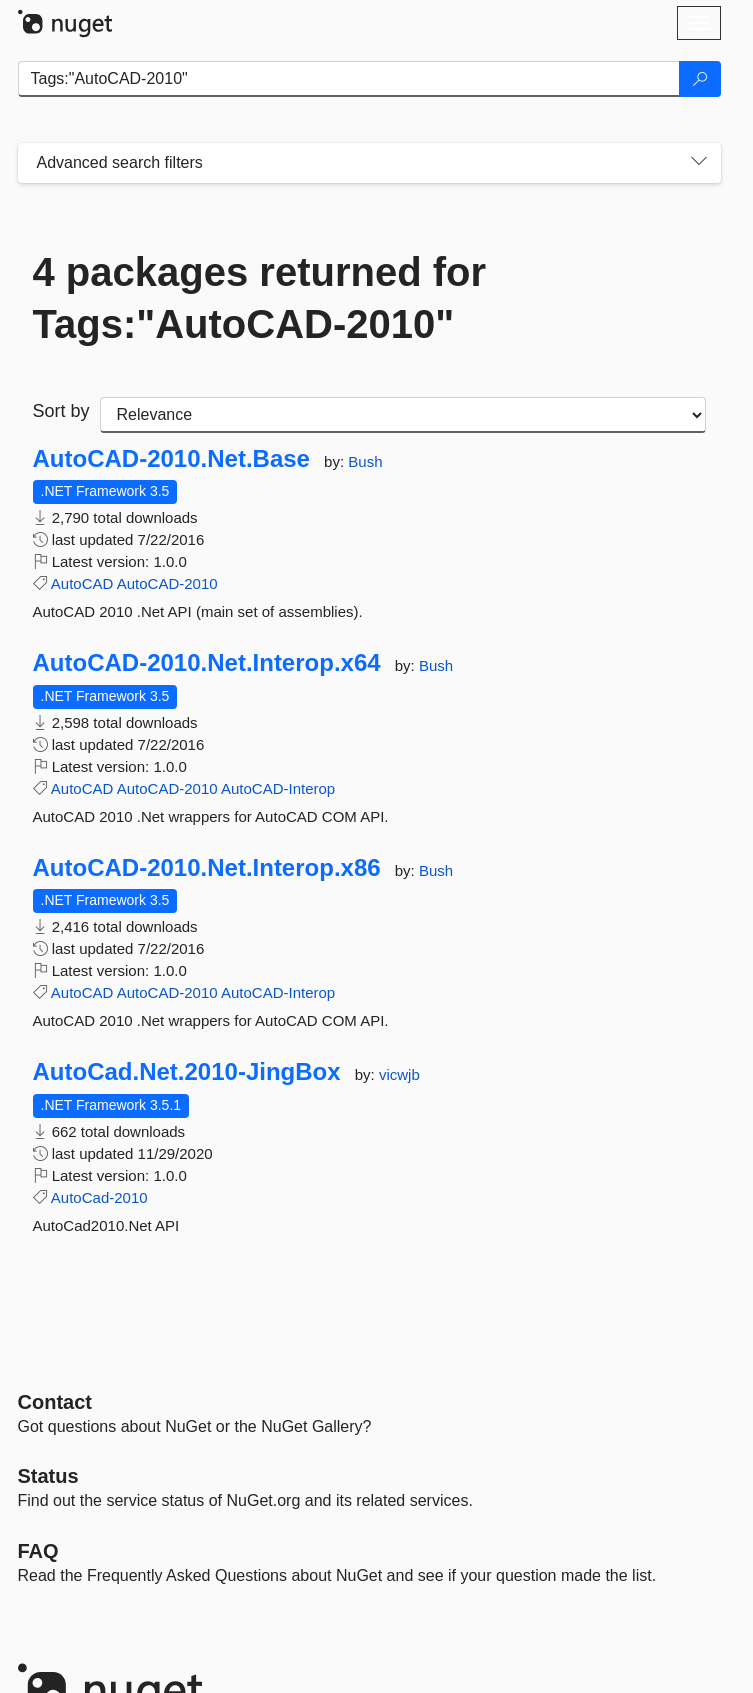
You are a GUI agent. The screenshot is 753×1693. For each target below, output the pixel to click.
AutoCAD (82, 583)
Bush (365, 461)
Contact (55, 1402)
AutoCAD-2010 (167, 583)
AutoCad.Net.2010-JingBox (187, 1072)
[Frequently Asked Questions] (38, 1551)
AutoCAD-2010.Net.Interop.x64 (207, 663)
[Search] (700, 79)
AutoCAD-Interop (278, 788)
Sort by (61, 411)
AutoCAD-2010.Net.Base (171, 459)
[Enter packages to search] (349, 79)
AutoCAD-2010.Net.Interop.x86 (207, 868)
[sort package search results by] (403, 415)
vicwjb (399, 1074)
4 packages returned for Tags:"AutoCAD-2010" (260, 298)
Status (48, 1476)
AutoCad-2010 (99, 1197)
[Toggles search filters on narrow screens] (699, 163)
